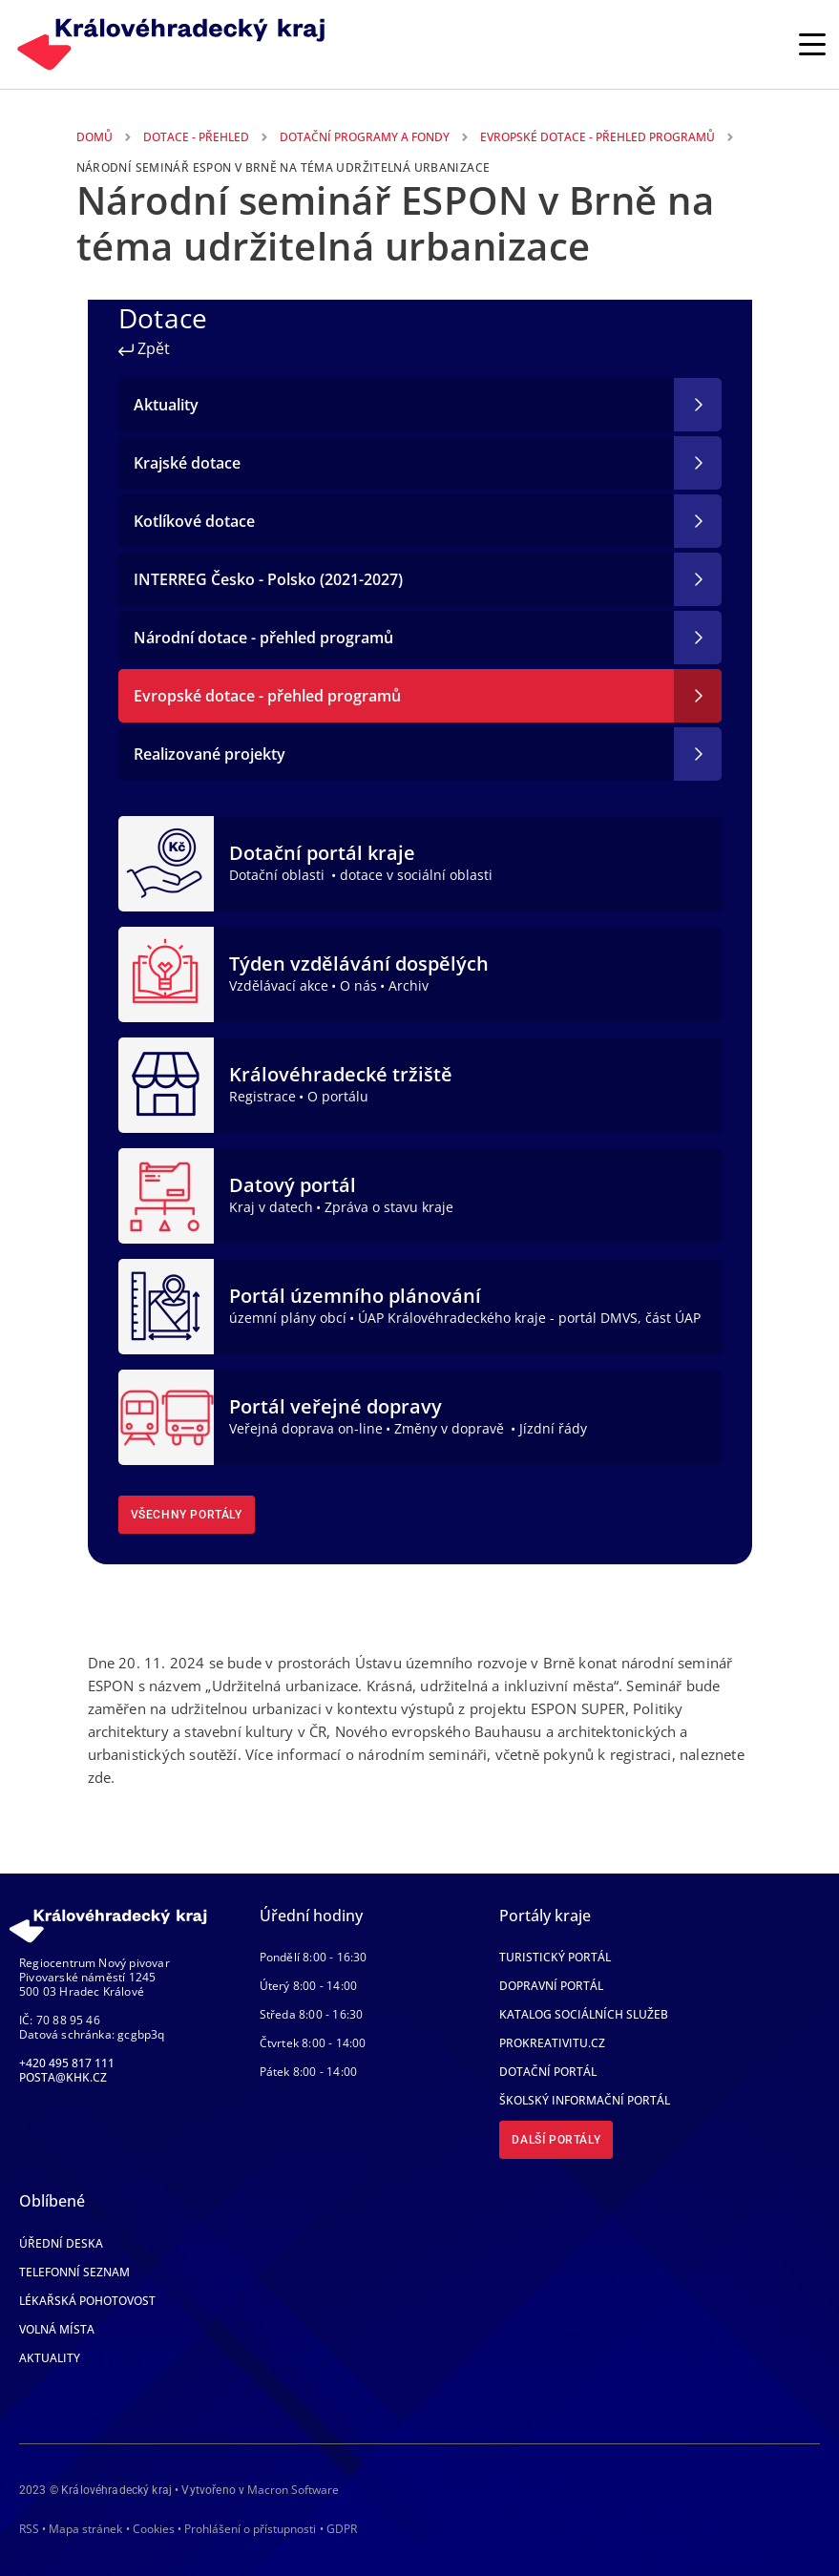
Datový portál (292, 1185)
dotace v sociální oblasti (416, 875)
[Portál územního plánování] (166, 1304)
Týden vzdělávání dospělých (359, 963)
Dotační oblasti (278, 875)
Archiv (408, 985)
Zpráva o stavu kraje (389, 1207)
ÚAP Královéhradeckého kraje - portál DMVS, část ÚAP (529, 1318)
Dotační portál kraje (322, 853)
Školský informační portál (584, 2100)
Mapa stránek (85, 2529)
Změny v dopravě (451, 1428)
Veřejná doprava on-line (306, 1428)
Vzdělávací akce (278, 985)
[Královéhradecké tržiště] (166, 1083)
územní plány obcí (287, 1318)
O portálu (337, 1096)
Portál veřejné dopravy (335, 1406)
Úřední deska (61, 2243)
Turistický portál (555, 1957)
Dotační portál (548, 2071)
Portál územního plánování (355, 1296)
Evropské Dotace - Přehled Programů (597, 137)
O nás (358, 985)
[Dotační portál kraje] (166, 861)
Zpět (144, 348)
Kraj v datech (271, 1207)
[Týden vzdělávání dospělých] (166, 972)
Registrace (262, 1096)
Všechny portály (186, 1514)
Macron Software (293, 2490)
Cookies (154, 2529)
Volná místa (56, 2329)
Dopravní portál (551, 1986)
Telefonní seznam (74, 2272)
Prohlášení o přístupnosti (250, 2529)
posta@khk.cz (63, 2077)
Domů (94, 137)
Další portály (556, 2140)
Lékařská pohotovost (87, 2301)
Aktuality (49, 2358)
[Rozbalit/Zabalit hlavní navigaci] (812, 44)
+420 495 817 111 (67, 2063)
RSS (29, 2529)
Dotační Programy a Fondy (365, 137)
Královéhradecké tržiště (340, 1074)
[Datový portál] (166, 1193)
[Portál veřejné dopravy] (166, 1415)
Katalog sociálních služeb (583, 2014)
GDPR (341, 2529)
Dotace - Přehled (196, 137)
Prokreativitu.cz (552, 2043)
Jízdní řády (553, 1428)
